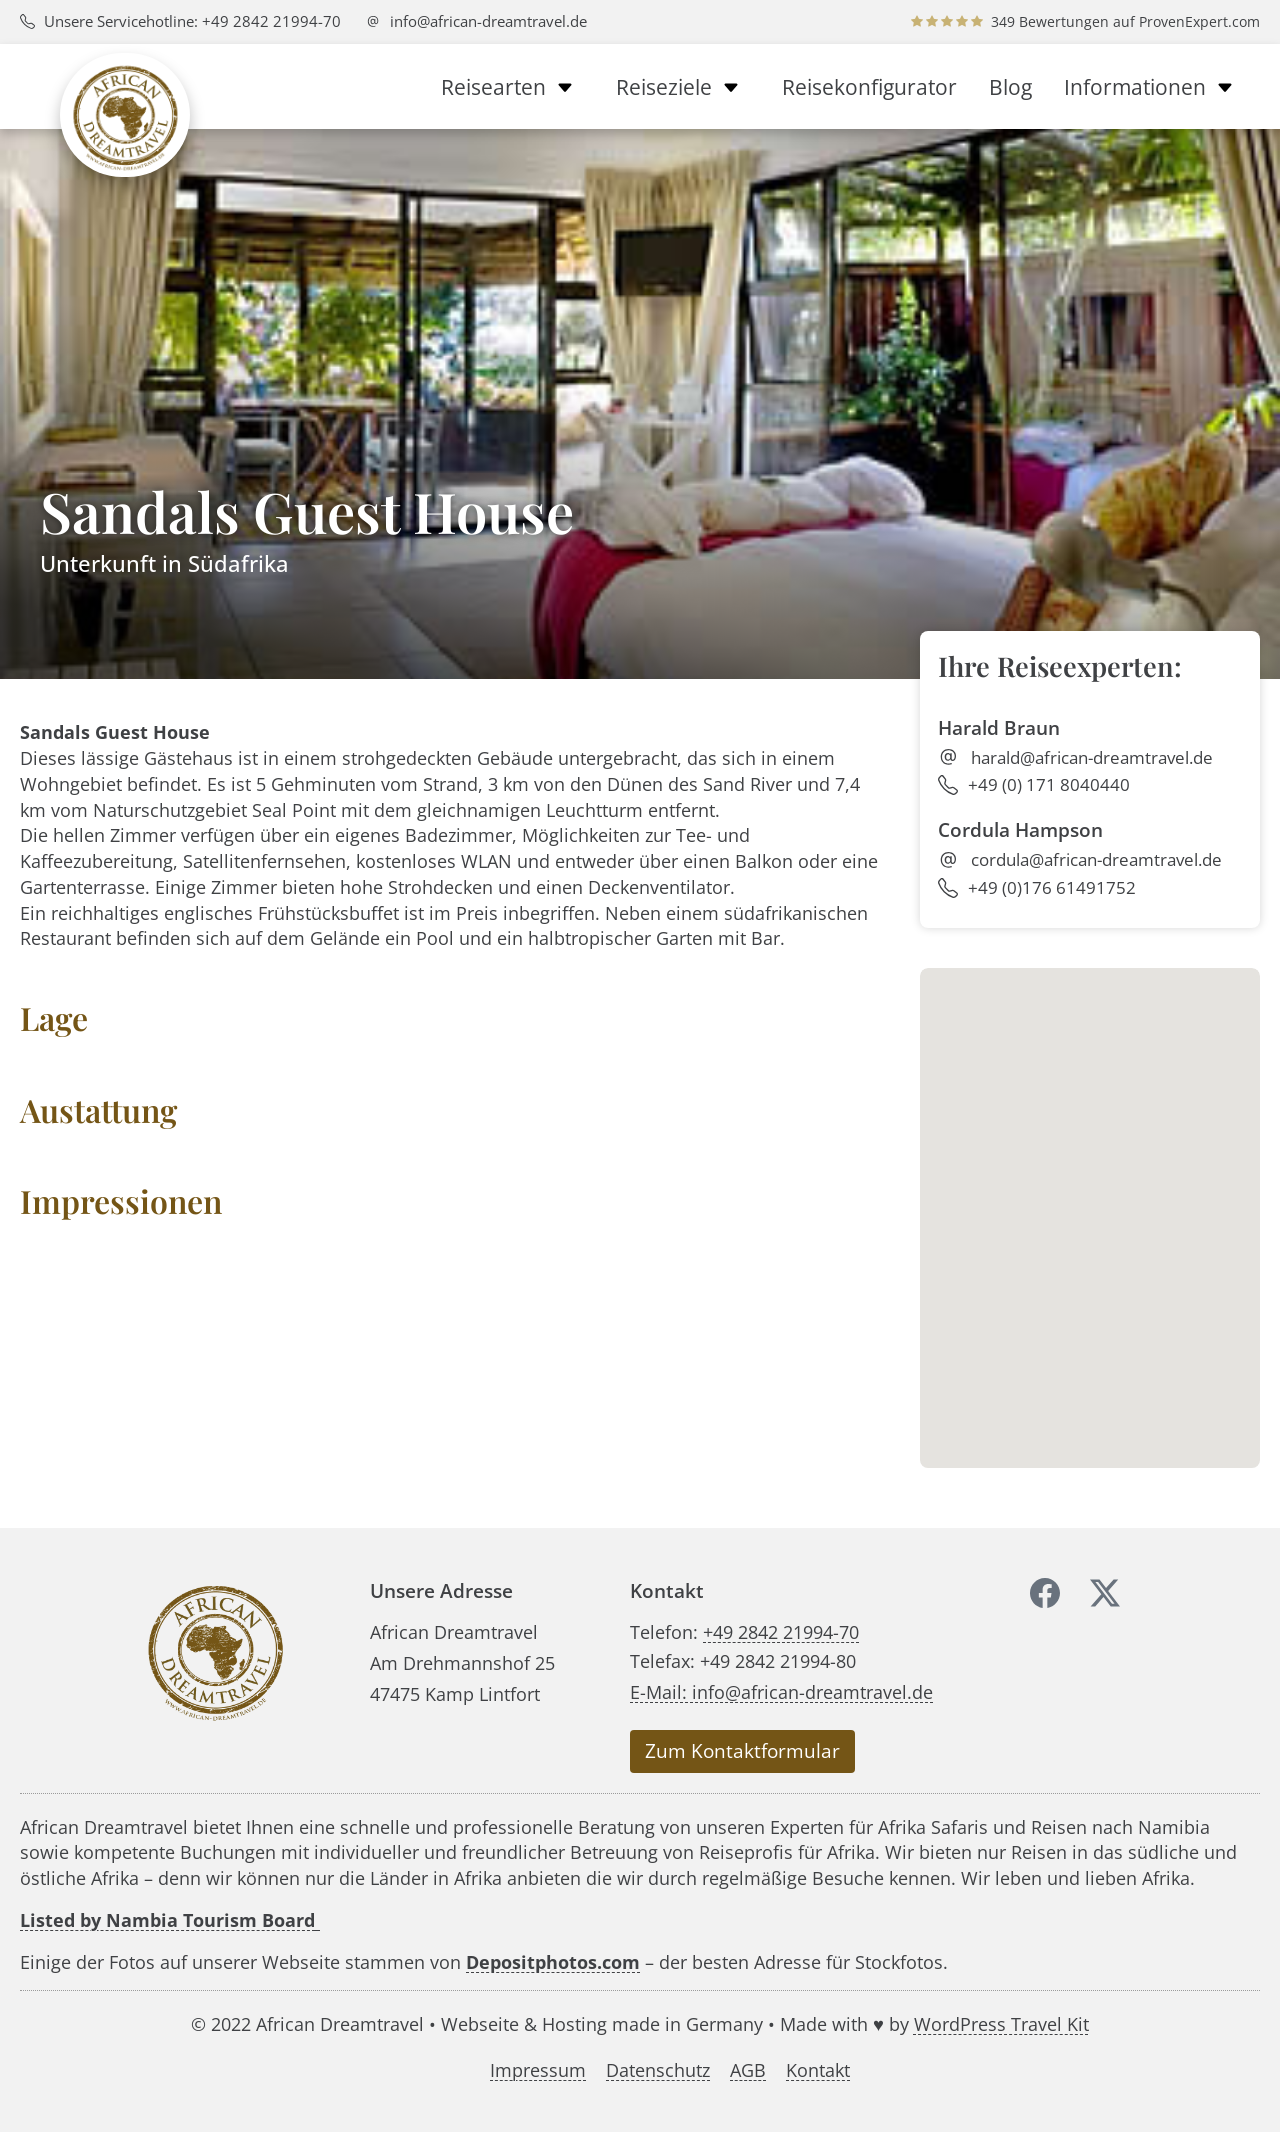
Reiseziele (683, 87)
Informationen (1154, 87)
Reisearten (512, 87)
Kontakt (818, 2069)
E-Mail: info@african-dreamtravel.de (781, 1691)
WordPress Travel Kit (1001, 2023)
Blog (1010, 87)
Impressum (538, 2069)
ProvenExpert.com (1199, 21)
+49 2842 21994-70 (781, 1631)
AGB (748, 2069)
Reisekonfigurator (869, 87)
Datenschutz (658, 2069)
